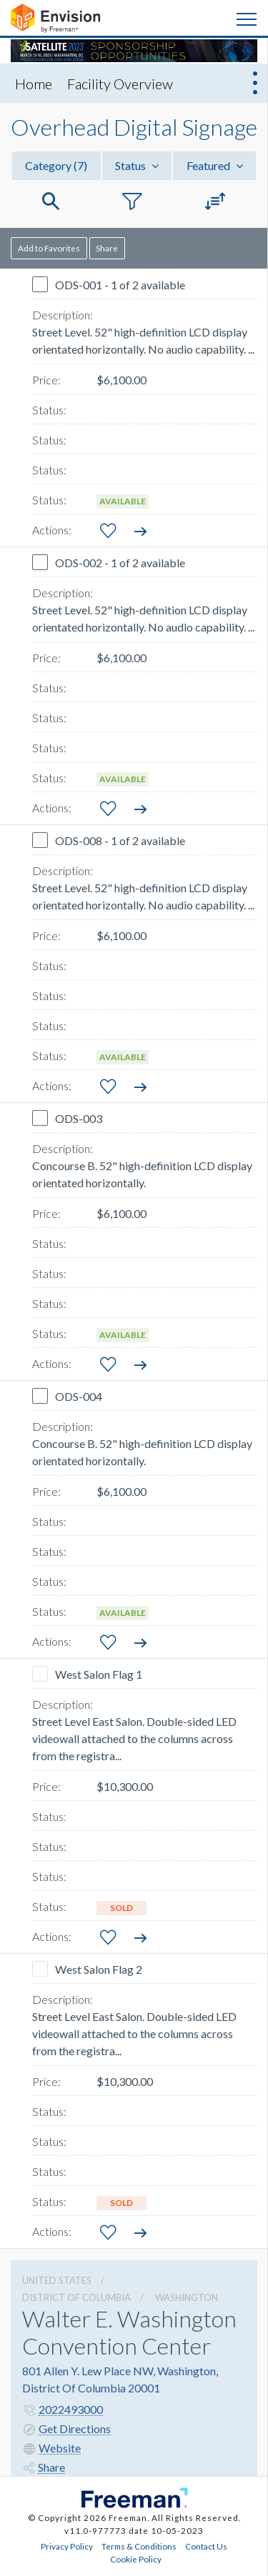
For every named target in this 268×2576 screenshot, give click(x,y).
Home (33, 83)
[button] (50, 201)
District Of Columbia (76, 2297)
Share (107, 248)
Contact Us (206, 2546)
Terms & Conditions (139, 2546)
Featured (215, 165)
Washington (186, 2297)
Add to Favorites (49, 248)
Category (56, 165)
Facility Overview (120, 83)
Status (137, 165)
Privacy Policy (67, 2546)
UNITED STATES (56, 2280)
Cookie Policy (136, 2559)
